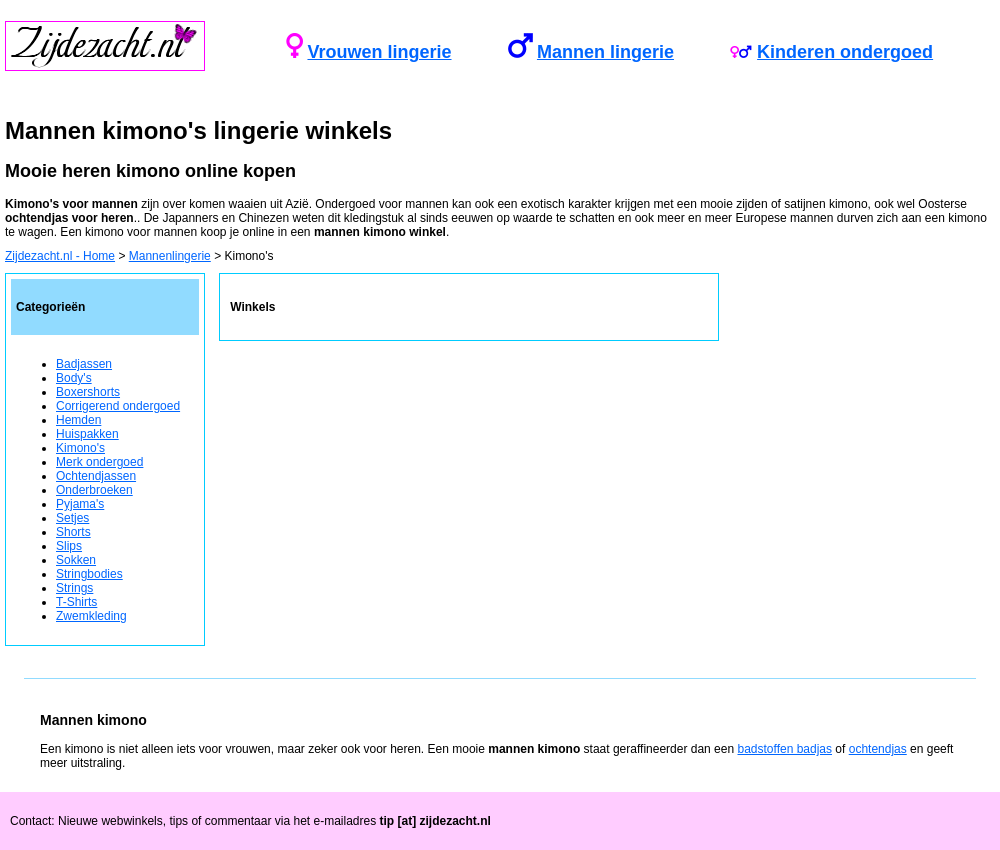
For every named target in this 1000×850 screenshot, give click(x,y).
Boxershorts (88, 392)
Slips (69, 546)
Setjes (72, 518)
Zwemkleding (91, 616)
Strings (74, 588)
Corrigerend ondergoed (118, 406)
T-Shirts (76, 602)
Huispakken (87, 434)
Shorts (73, 532)
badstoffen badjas (784, 749)
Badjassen (84, 364)
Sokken (76, 560)
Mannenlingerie (170, 256)
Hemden (78, 420)
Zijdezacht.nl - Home (60, 256)
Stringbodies (89, 574)
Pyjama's (80, 504)
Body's (74, 378)
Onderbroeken (94, 490)
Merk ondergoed (99, 462)
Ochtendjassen (96, 476)
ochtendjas (878, 749)
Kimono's (80, 448)
